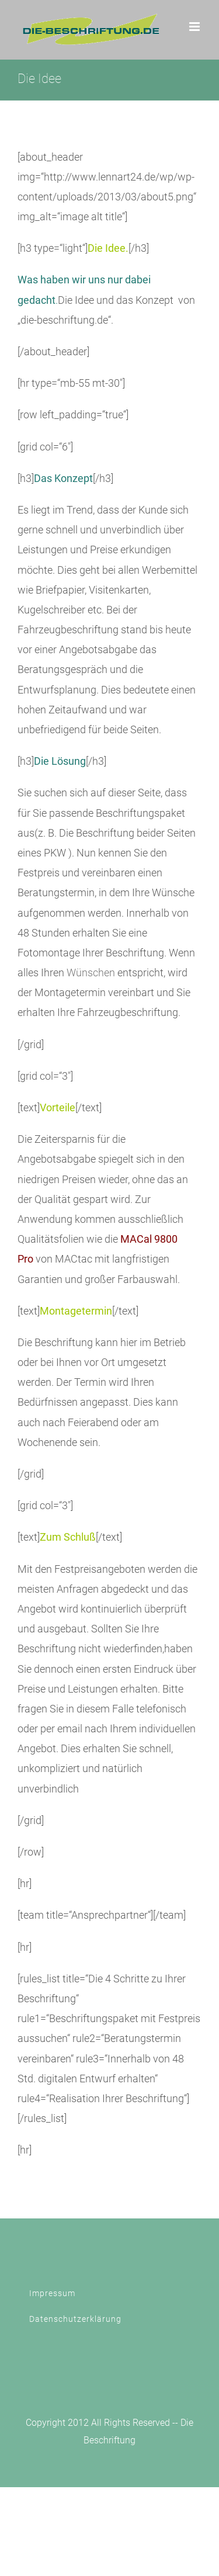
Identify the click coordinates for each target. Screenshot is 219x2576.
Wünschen (91, 972)
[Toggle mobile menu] (195, 26)
